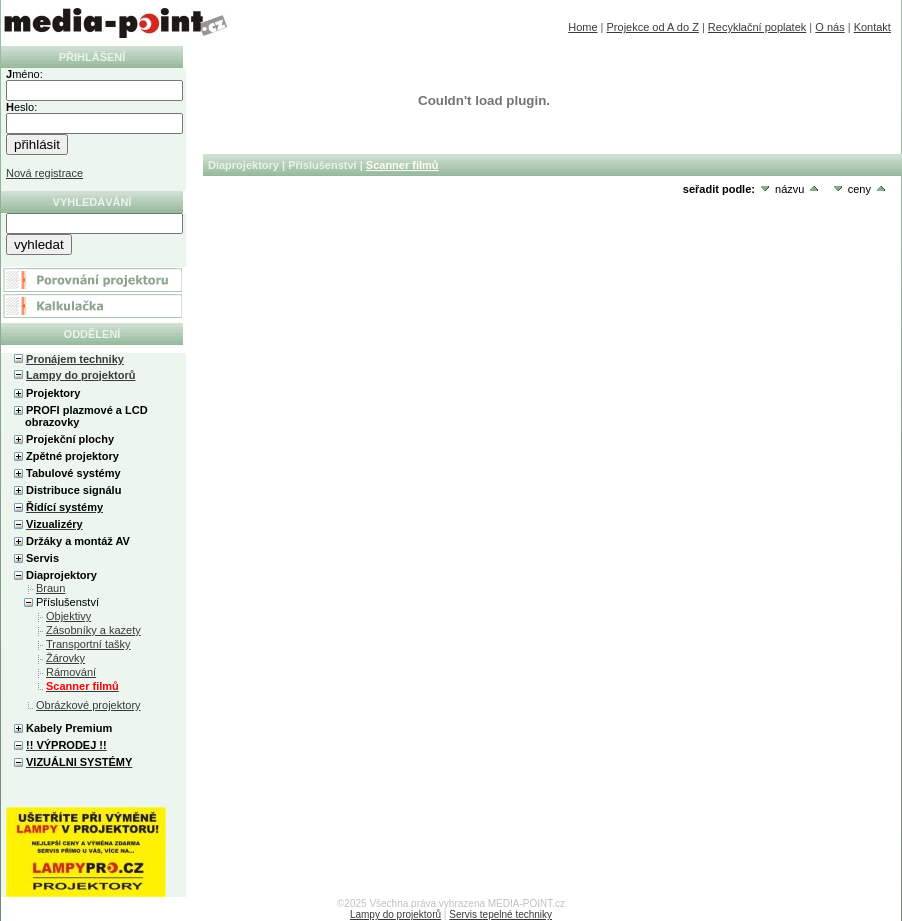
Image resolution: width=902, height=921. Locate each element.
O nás (829, 27)
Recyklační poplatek (757, 27)
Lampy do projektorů (80, 375)
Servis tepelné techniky (500, 914)
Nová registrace (44, 173)
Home (582, 27)
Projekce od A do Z (653, 27)
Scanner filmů (402, 165)
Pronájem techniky (75, 359)
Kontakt (872, 27)
